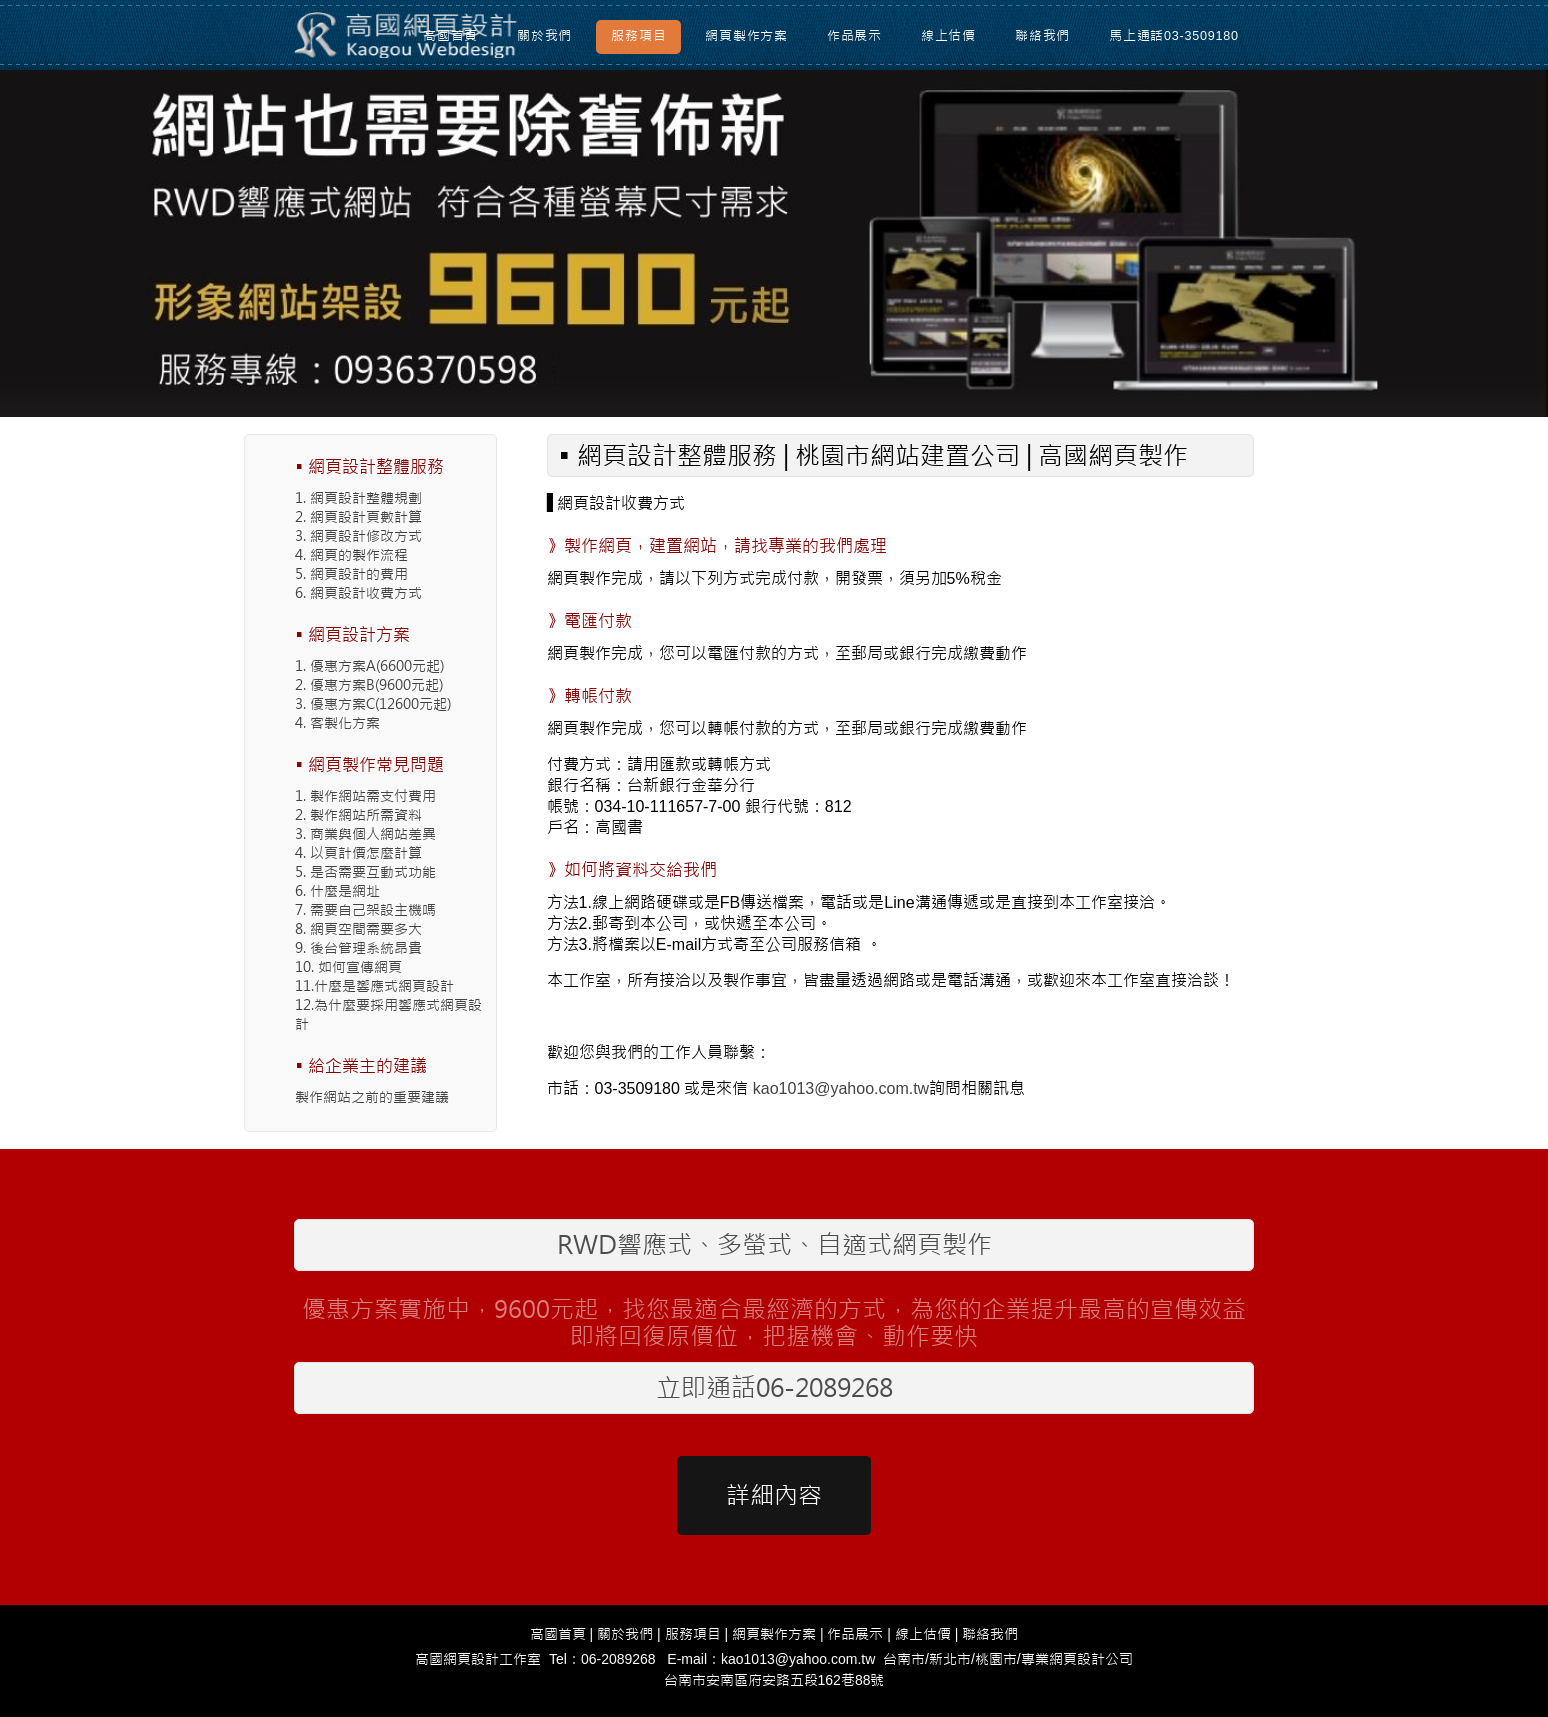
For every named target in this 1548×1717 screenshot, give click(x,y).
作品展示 (854, 36)
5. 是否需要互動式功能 (365, 872)
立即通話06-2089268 (774, 1387)
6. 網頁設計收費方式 (358, 593)
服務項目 (638, 36)
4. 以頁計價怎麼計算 (358, 853)
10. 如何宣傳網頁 (348, 967)
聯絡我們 (1042, 36)
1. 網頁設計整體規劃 (358, 498)
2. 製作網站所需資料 (358, 815)
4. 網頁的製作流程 (351, 555)
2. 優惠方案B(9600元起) (369, 685)
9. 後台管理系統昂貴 (358, 948)
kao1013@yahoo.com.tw (841, 1088)
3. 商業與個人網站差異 (365, 834)
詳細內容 (774, 1495)
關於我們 (544, 36)
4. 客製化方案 (337, 723)
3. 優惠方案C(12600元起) (373, 704)
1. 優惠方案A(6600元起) (369, 666)
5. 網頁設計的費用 (351, 574)
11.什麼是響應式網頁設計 (374, 986)
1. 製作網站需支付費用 (365, 796)
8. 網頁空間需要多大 (358, 929)
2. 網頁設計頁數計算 (358, 517)
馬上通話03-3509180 (1174, 36)
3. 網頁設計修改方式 (358, 536)
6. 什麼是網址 (337, 891)
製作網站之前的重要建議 (372, 1097)
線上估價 (948, 36)
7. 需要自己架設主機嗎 (365, 910)
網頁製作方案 (746, 36)
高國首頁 (450, 36)
